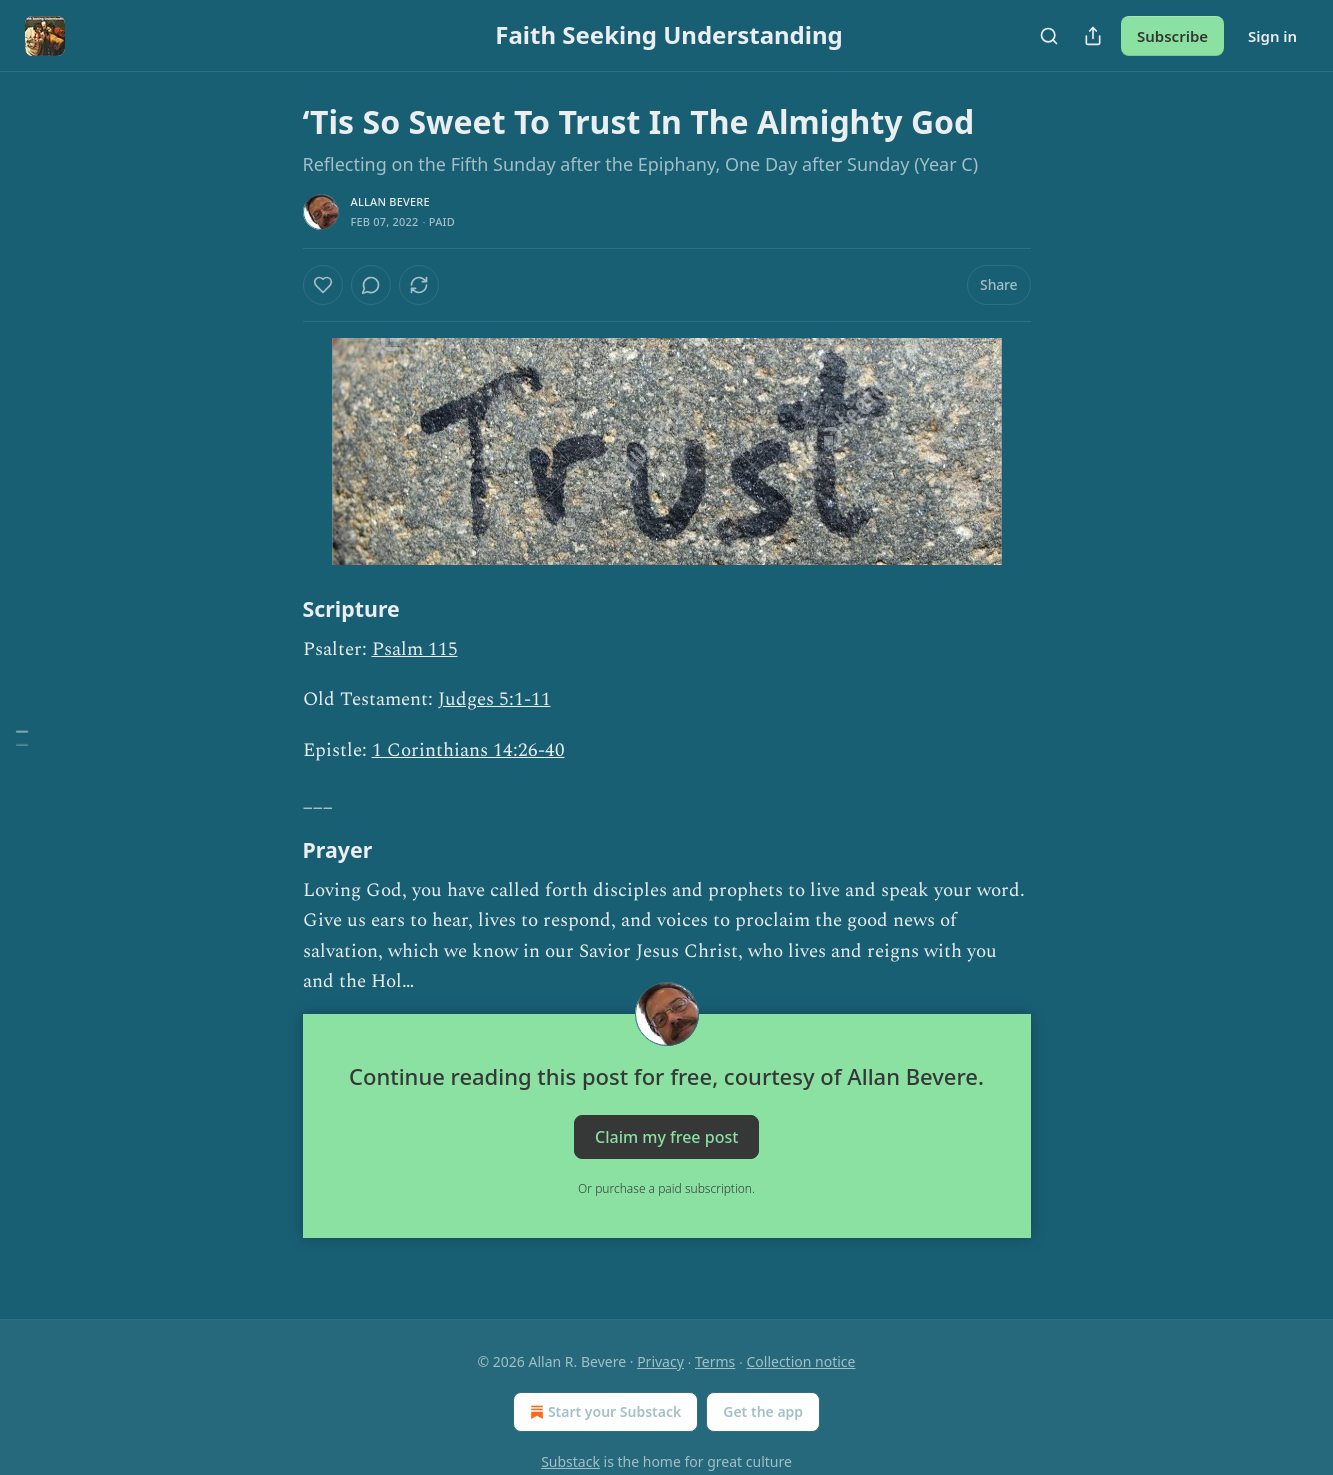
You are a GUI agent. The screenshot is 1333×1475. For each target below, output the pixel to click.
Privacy (660, 1361)
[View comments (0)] (371, 285)
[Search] (1049, 36)
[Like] (323, 285)
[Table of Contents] (22, 737)
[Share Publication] (1093, 36)
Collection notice (800, 1361)
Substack (570, 1461)
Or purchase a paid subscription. (666, 1188)
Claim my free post (666, 1136)
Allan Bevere (390, 201)
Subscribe (1172, 36)
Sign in (1272, 36)
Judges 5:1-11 (494, 699)
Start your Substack (603, 1412)
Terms (715, 1361)
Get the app (763, 1411)
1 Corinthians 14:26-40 (468, 750)
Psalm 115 (415, 649)
